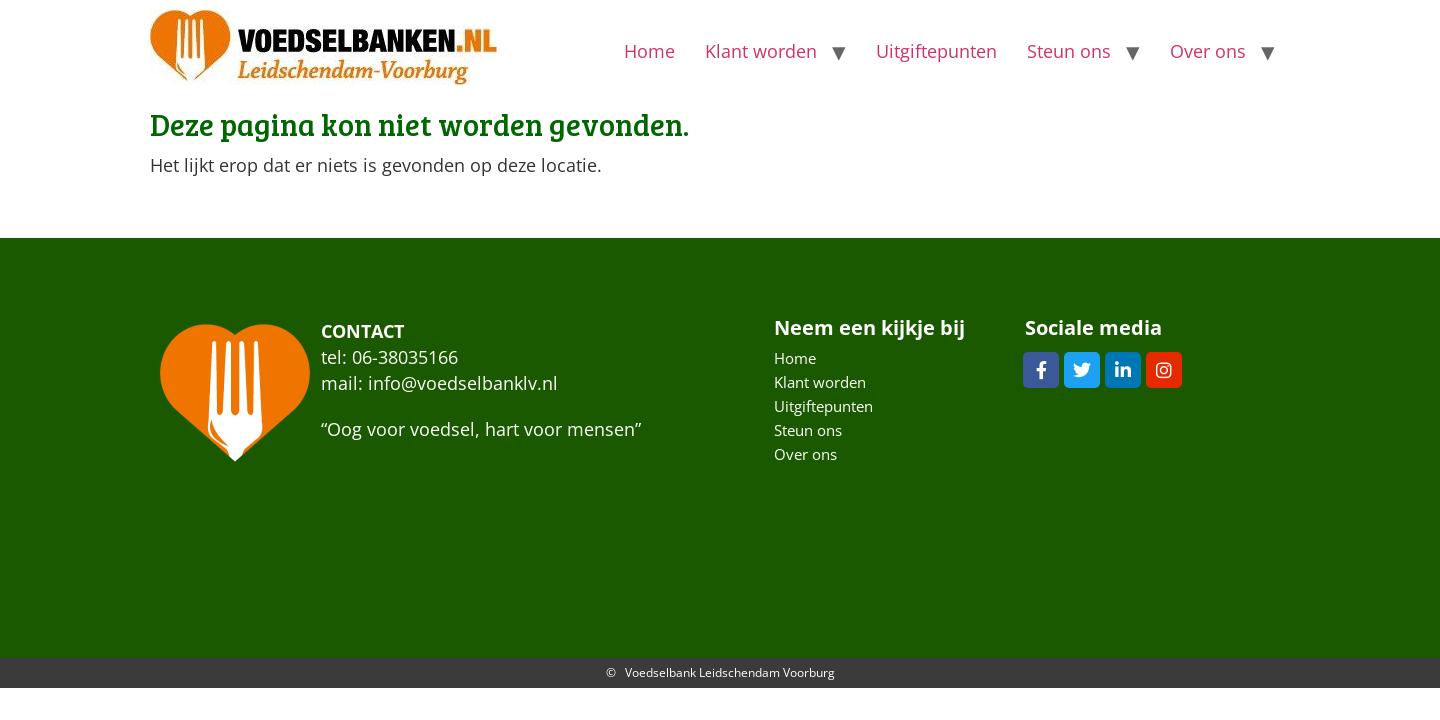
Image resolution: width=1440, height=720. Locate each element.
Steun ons (1069, 51)
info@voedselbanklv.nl (463, 383)
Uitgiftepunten (936, 51)
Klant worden (761, 51)
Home (649, 51)
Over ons (1208, 51)
